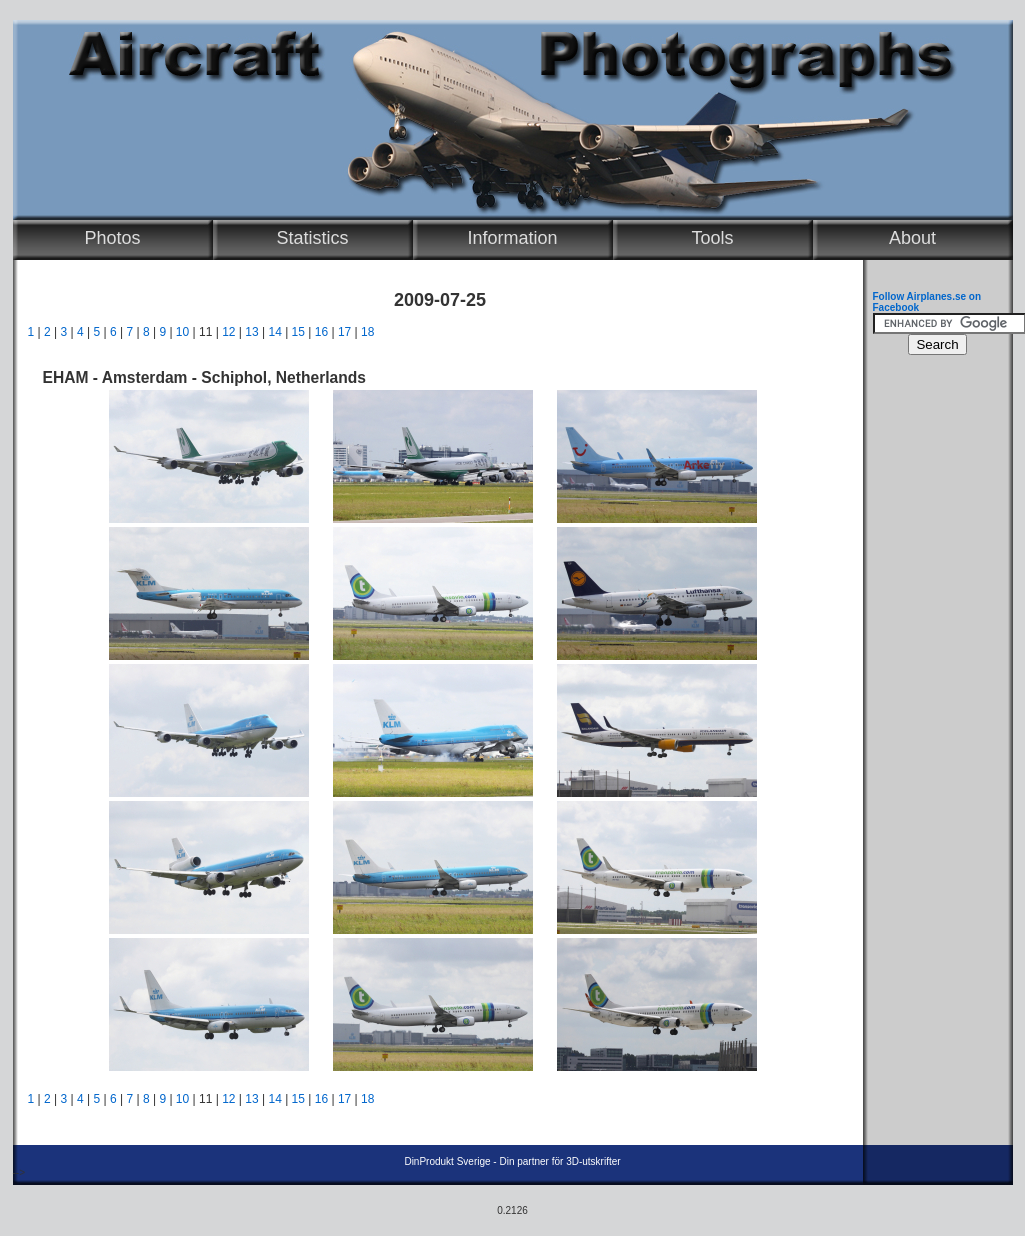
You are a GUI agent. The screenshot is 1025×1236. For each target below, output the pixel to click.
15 (298, 332)
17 (344, 332)
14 (274, 332)
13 (251, 332)
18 (367, 332)
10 (182, 332)
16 (321, 332)
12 (228, 332)
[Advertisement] (933, 666)
